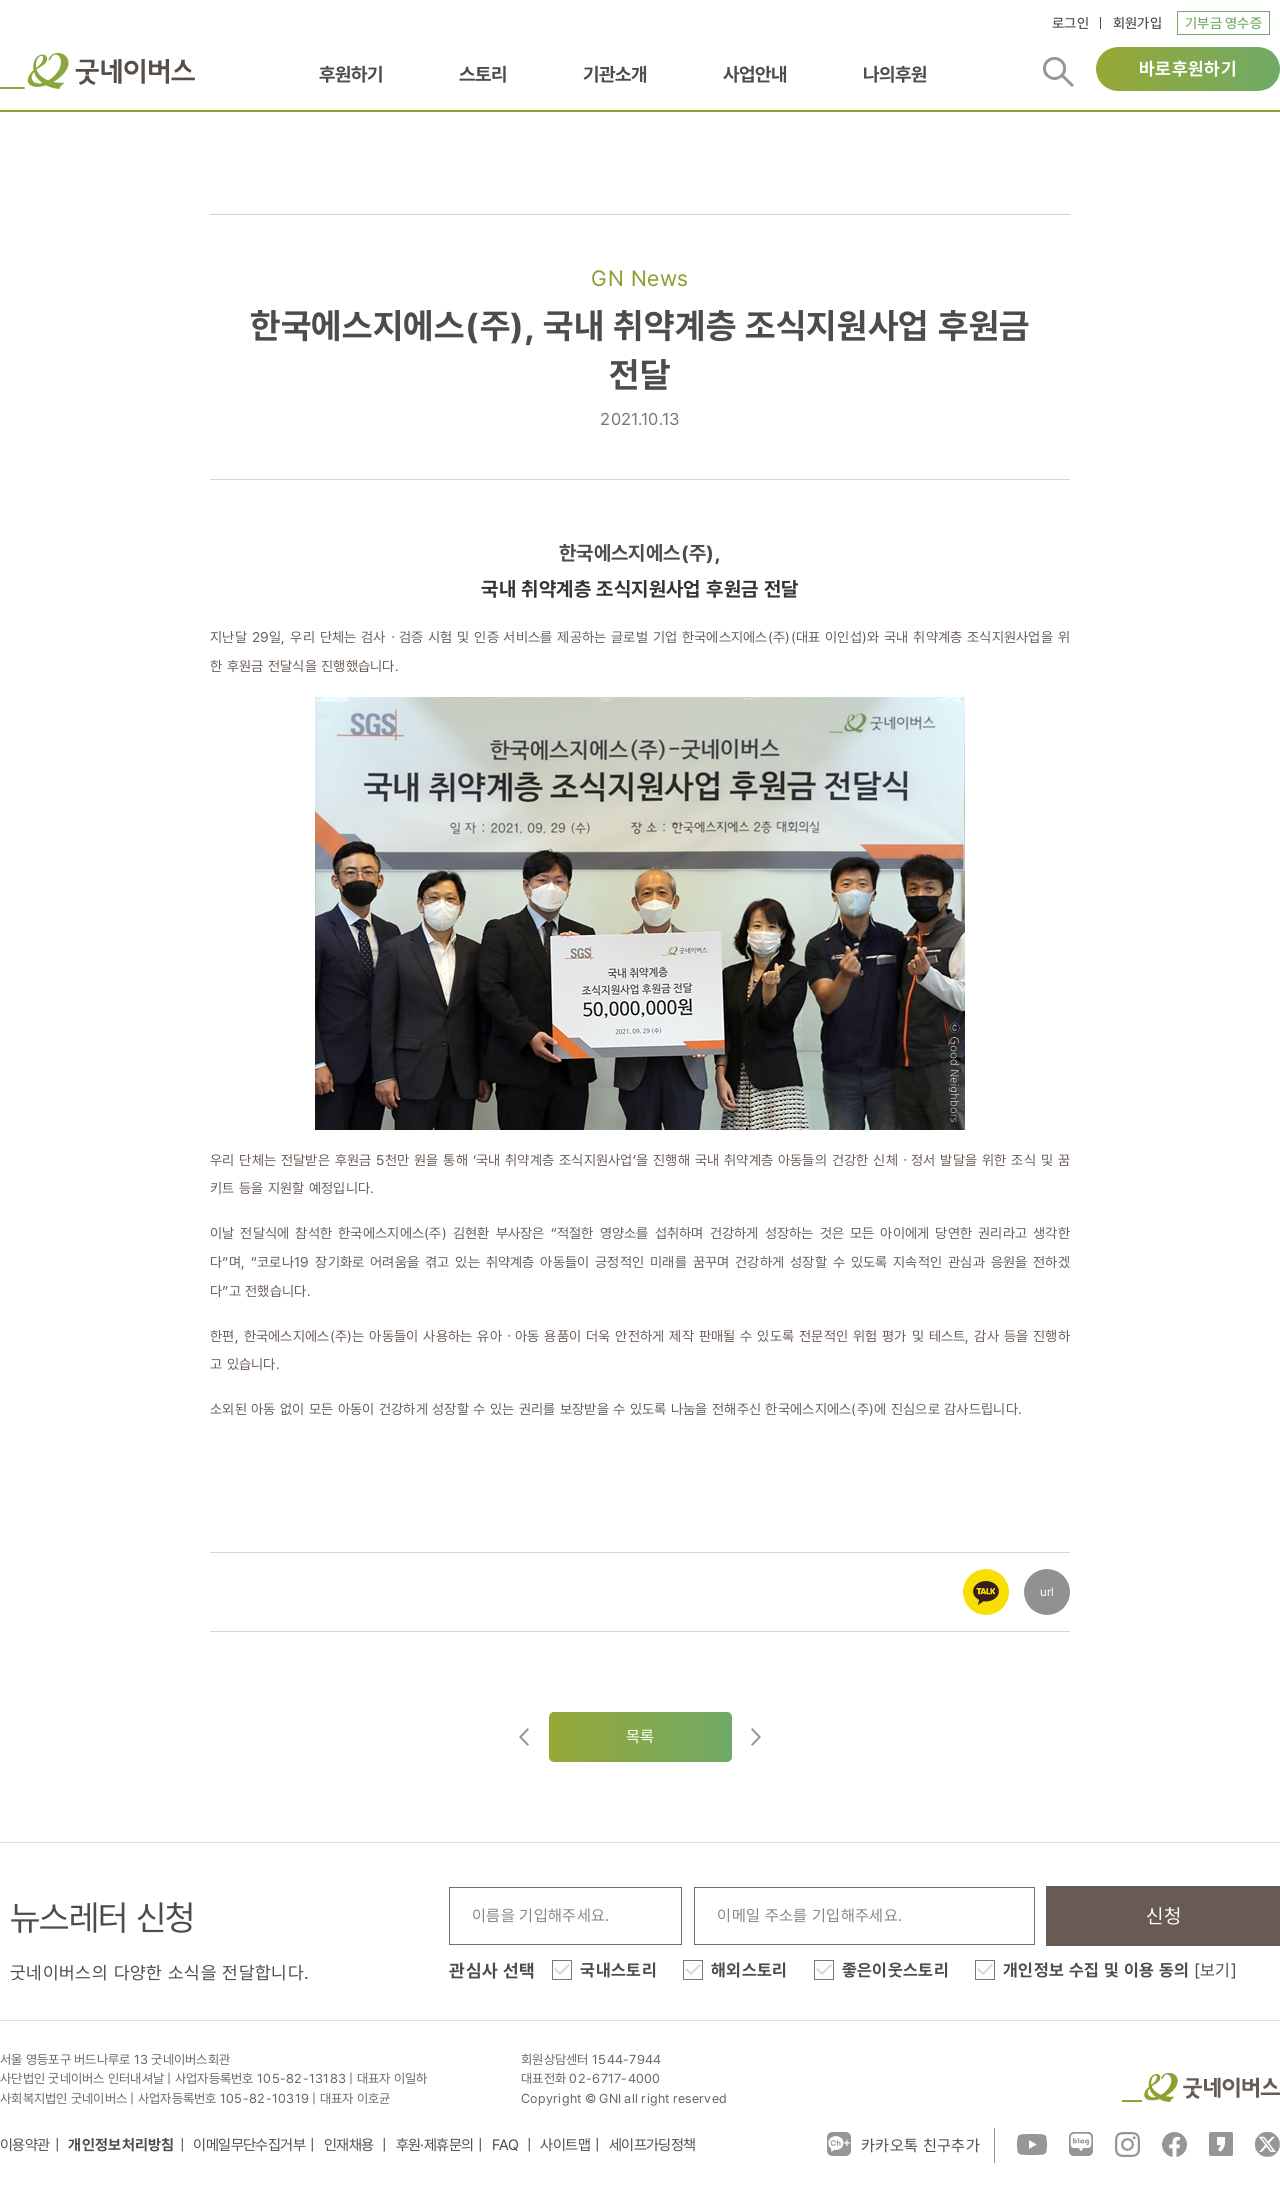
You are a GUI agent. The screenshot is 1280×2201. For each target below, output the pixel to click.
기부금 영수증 (1223, 23)
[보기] (1215, 1970)
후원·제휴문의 (435, 2145)
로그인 (1070, 23)
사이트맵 (565, 2145)
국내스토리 (618, 1970)
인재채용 (350, 2145)
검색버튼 (1058, 72)
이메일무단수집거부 (249, 2145)
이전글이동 (524, 1737)
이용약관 (25, 2145)
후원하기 (351, 74)
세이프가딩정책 (652, 2145)
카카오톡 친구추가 (903, 2144)
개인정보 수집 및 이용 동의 (1120, 1970)
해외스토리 (749, 1970)
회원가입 (1137, 23)
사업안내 (755, 74)
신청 (1163, 1916)
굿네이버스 (97, 71)
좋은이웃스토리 (895, 1970)
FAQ (507, 2145)
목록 (640, 1736)
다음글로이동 (756, 1737)
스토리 (483, 74)
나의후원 (895, 74)
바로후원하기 (1188, 68)
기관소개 (615, 74)
